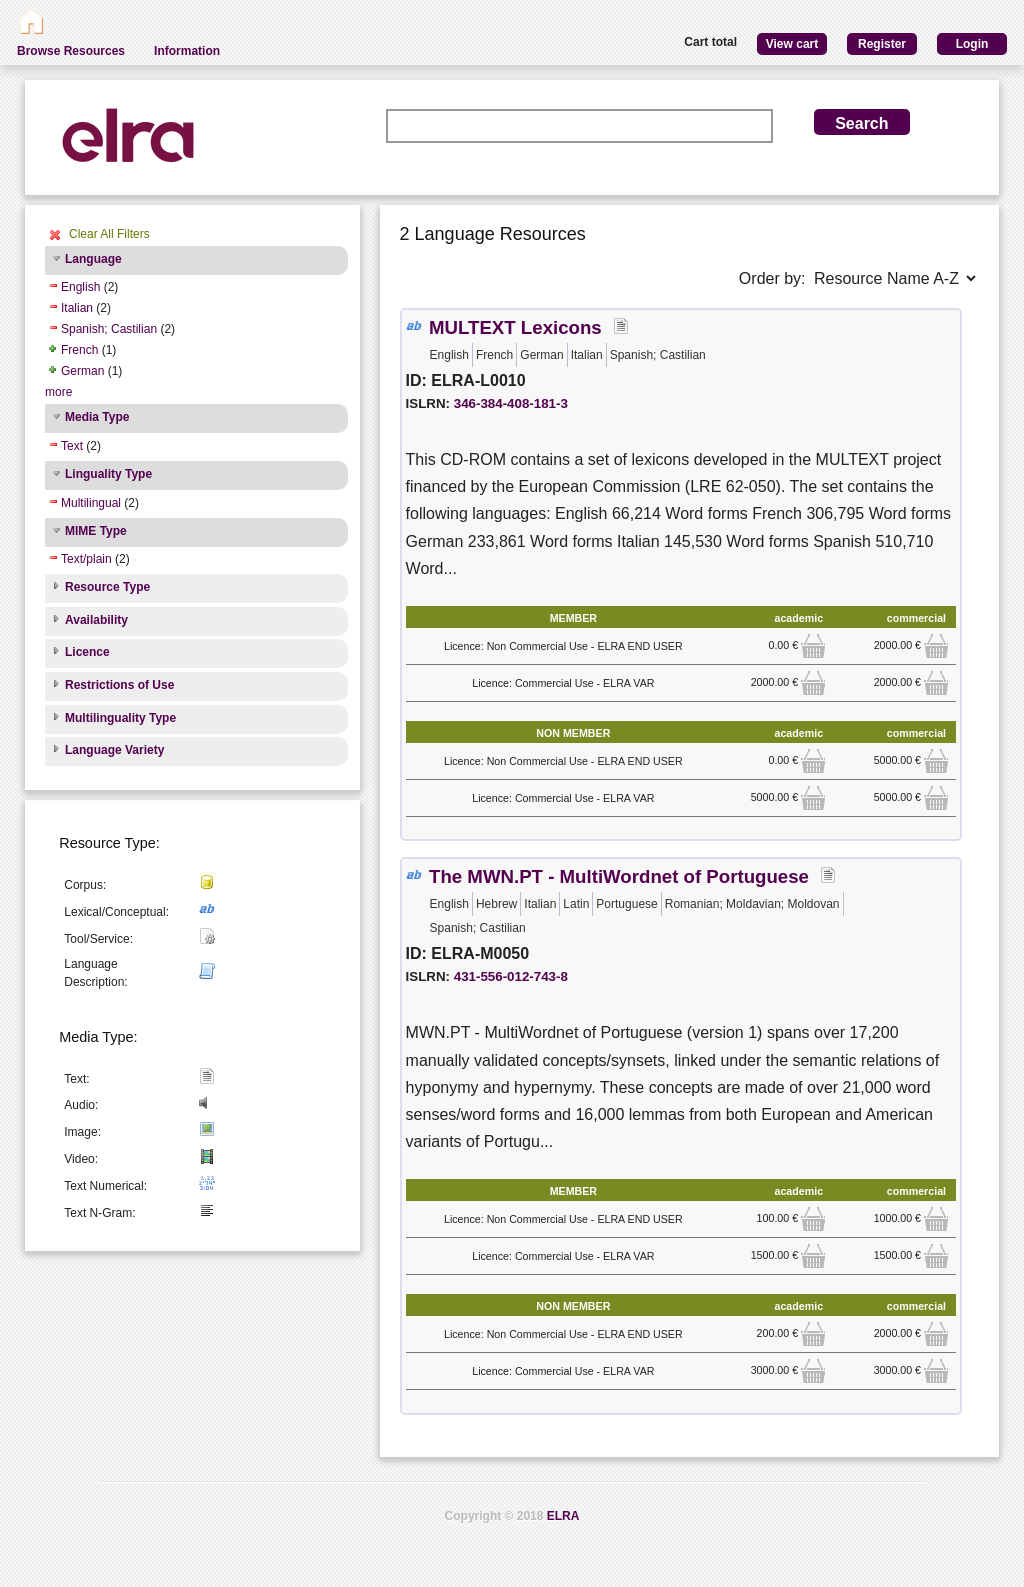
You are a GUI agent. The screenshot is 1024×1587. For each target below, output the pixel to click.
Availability (96, 620)
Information (187, 51)
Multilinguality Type (120, 718)
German (82, 371)
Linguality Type (108, 474)
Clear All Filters (109, 234)
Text (72, 446)
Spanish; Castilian (109, 329)
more (58, 392)
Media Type (97, 417)
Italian (77, 308)
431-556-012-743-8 (511, 976)
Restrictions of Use (119, 685)
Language (93, 259)
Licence (87, 652)
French (79, 350)
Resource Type (107, 587)
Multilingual (91, 503)
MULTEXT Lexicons (515, 327)
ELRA (563, 1516)
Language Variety (114, 750)
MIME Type (96, 531)
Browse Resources (71, 51)
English (80, 287)
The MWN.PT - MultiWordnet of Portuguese (619, 876)
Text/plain (86, 559)
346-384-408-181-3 (511, 403)
